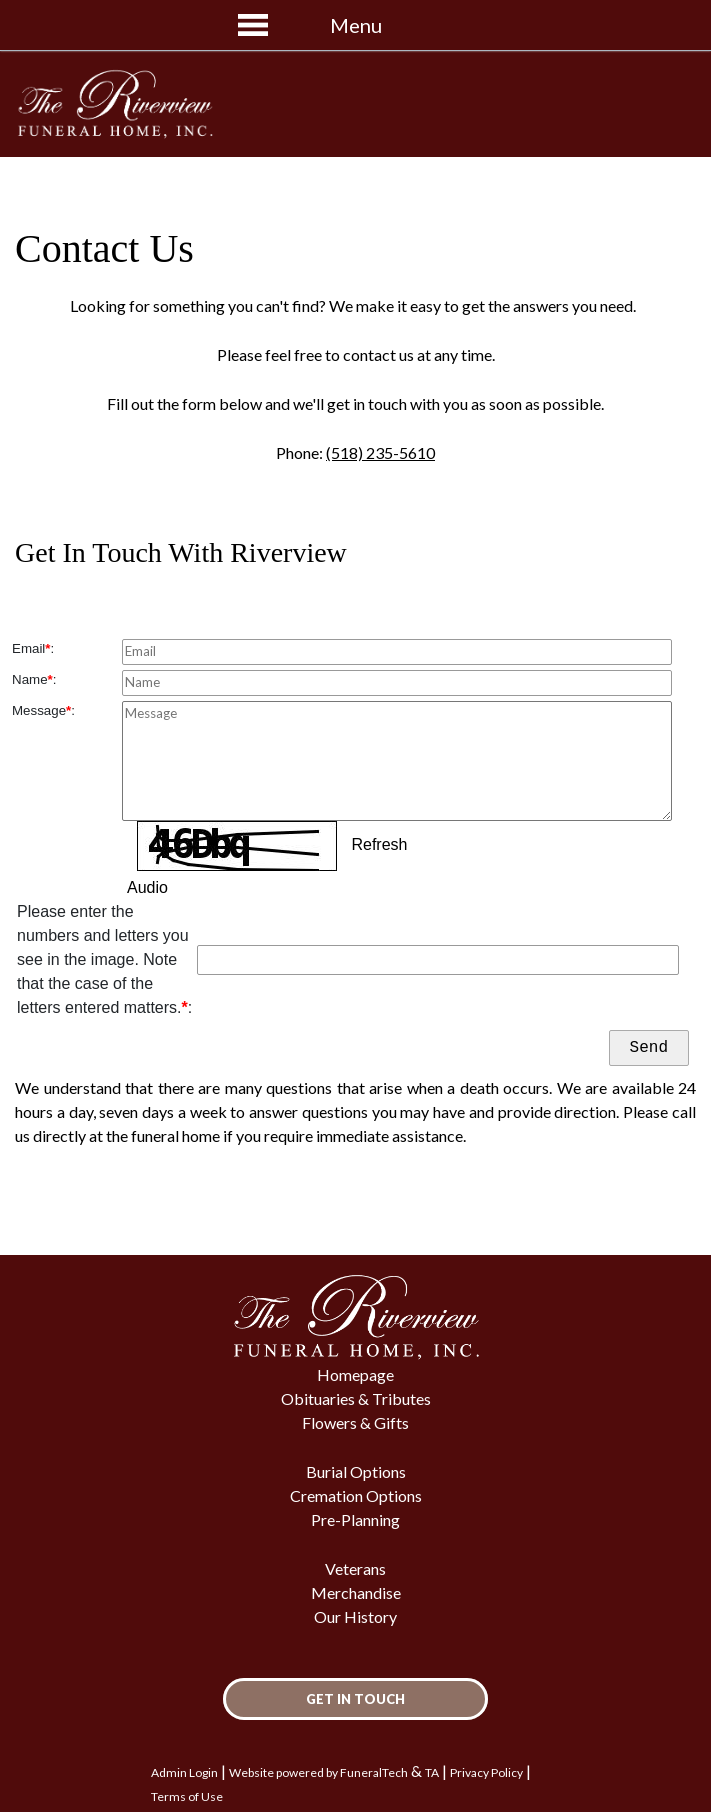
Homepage (355, 1374)
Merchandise (356, 1592)
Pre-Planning (355, 1519)
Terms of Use (187, 1796)
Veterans (355, 1568)
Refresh (379, 844)
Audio (147, 887)
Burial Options (356, 1471)
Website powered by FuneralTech (318, 1772)
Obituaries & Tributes (356, 1398)
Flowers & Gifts (355, 1422)
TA (432, 1772)
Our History (355, 1616)
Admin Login (184, 1772)
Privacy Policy (486, 1772)
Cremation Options (356, 1495)
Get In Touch (355, 1699)
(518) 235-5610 (380, 452)
